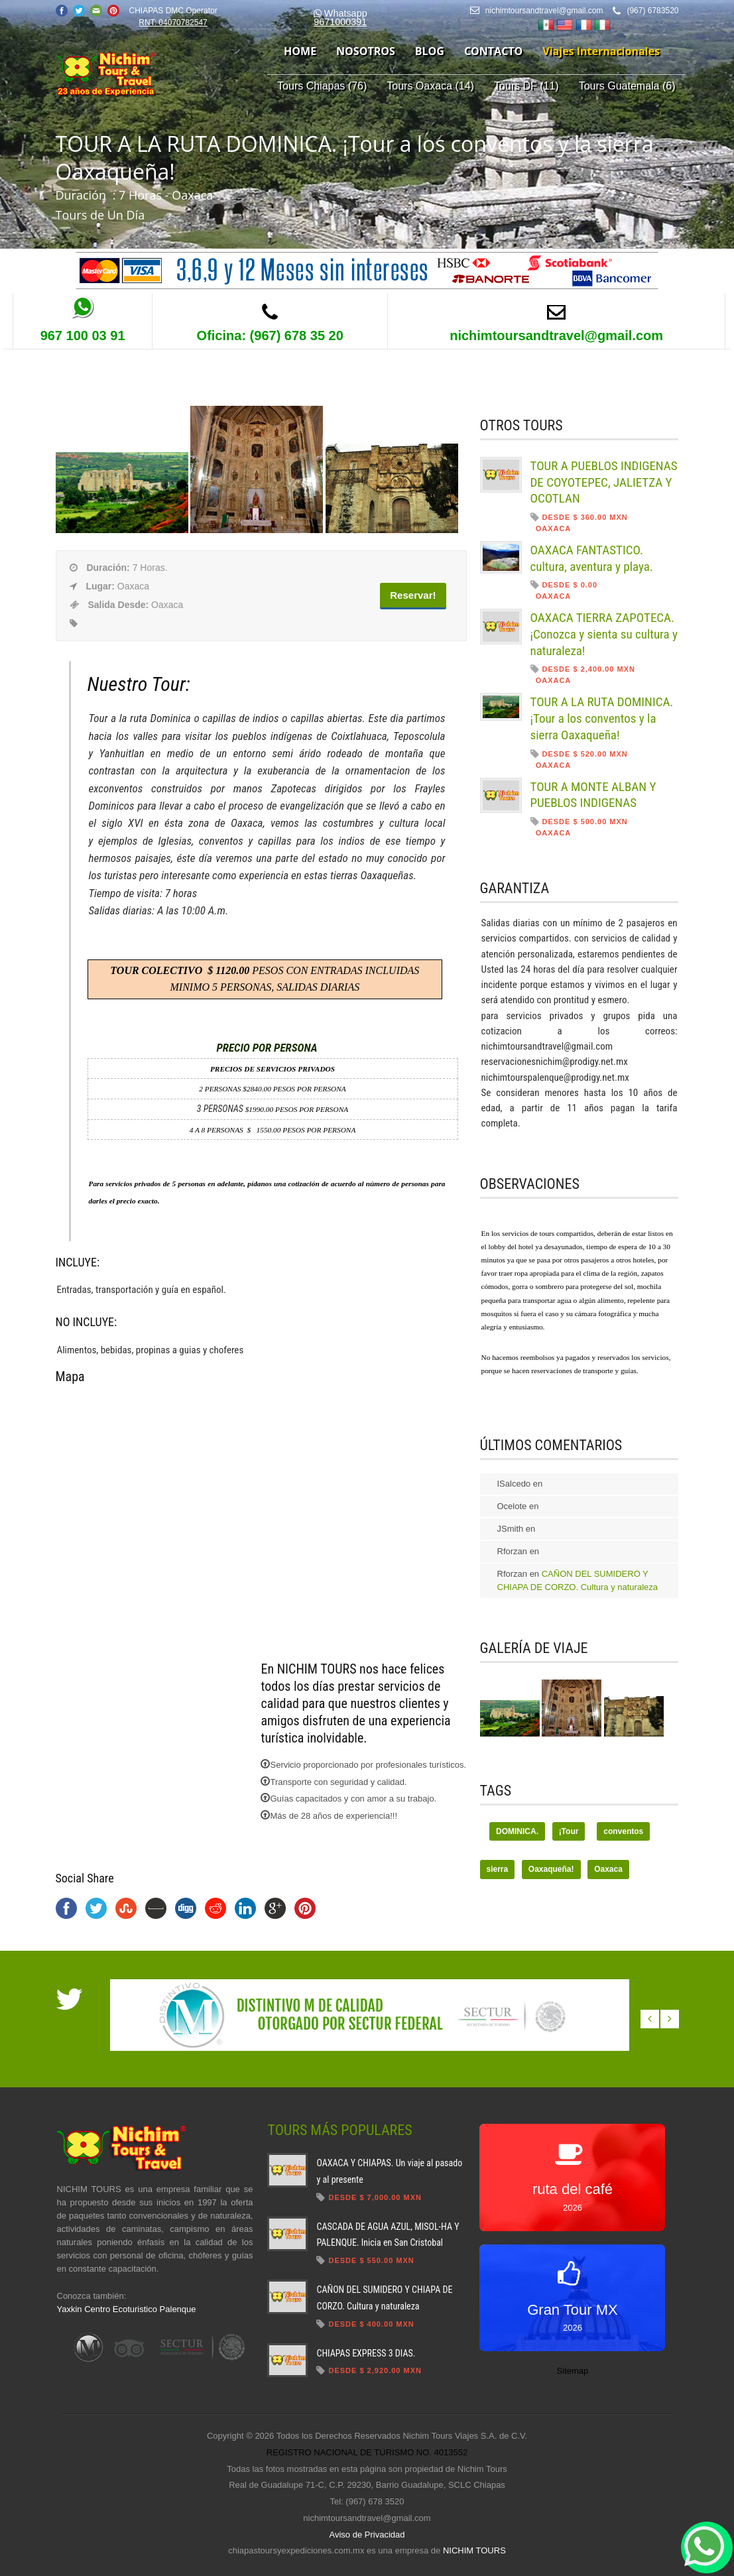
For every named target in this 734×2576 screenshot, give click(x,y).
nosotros (365, 51)
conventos (623, 1831)
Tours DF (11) (526, 86)
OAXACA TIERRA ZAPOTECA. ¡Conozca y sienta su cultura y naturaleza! (604, 634)
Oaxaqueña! (551, 1869)
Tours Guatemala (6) (627, 86)
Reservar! (413, 595)
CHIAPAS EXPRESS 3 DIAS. (365, 2353)
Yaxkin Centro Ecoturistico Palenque (126, 2309)
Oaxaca (608, 1869)
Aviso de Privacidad (367, 2535)
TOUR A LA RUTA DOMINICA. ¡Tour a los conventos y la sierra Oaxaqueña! (602, 718)
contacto (493, 51)
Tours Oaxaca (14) (430, 86)
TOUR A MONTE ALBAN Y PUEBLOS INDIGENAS (593, 795)
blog (429, 51)
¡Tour (569, 1831)
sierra (498, 1869)
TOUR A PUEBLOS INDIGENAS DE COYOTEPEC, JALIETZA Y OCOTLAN (604, 482)
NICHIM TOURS (474, 2550)
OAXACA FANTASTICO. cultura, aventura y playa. (591, 558)
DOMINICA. (517, 1831)
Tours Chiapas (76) (322, 86)
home (300, 51)
